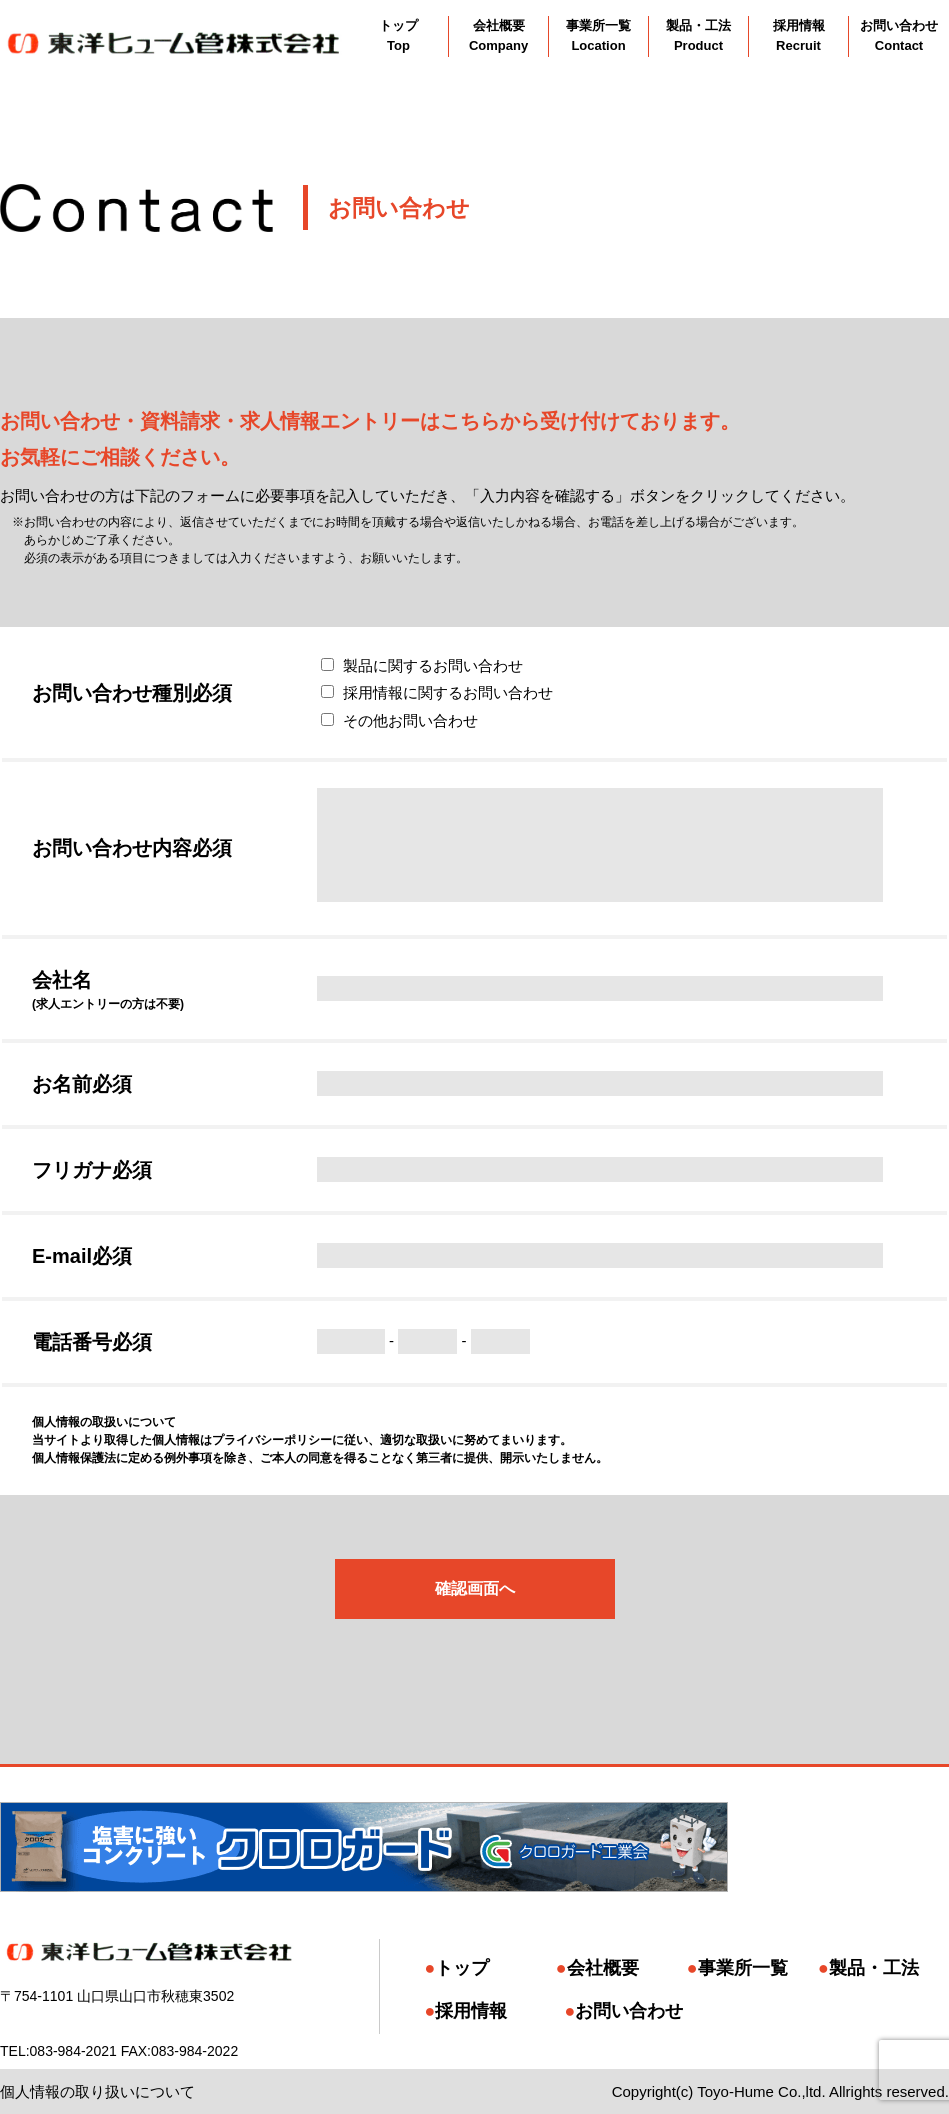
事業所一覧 (743, 1968)
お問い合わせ (629, 2011)
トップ (462, 1968)
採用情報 (471, 2011)
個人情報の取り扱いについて (97, 2091)
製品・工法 (874, 1968)
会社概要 (603, 1968)
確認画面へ (475, 1588)
